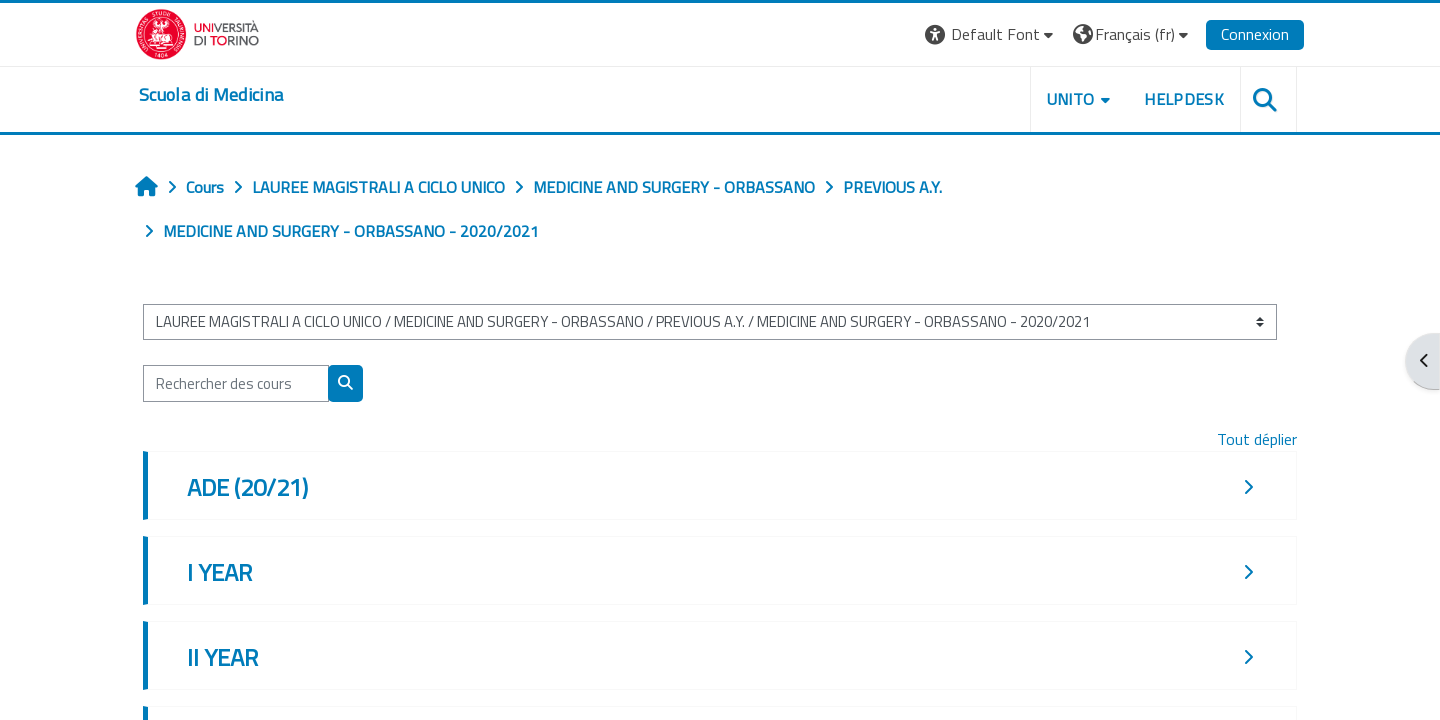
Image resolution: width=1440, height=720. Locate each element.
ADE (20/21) (247, 487)
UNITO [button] (1071, 99)
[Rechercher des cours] (236, 383)
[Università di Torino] (197, 32)
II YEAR (222, 657)
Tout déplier (1257, 439)
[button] (991, 34)
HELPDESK (1184, 99)
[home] (211, 95)
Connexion (1255, 34)
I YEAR (219, 572)
